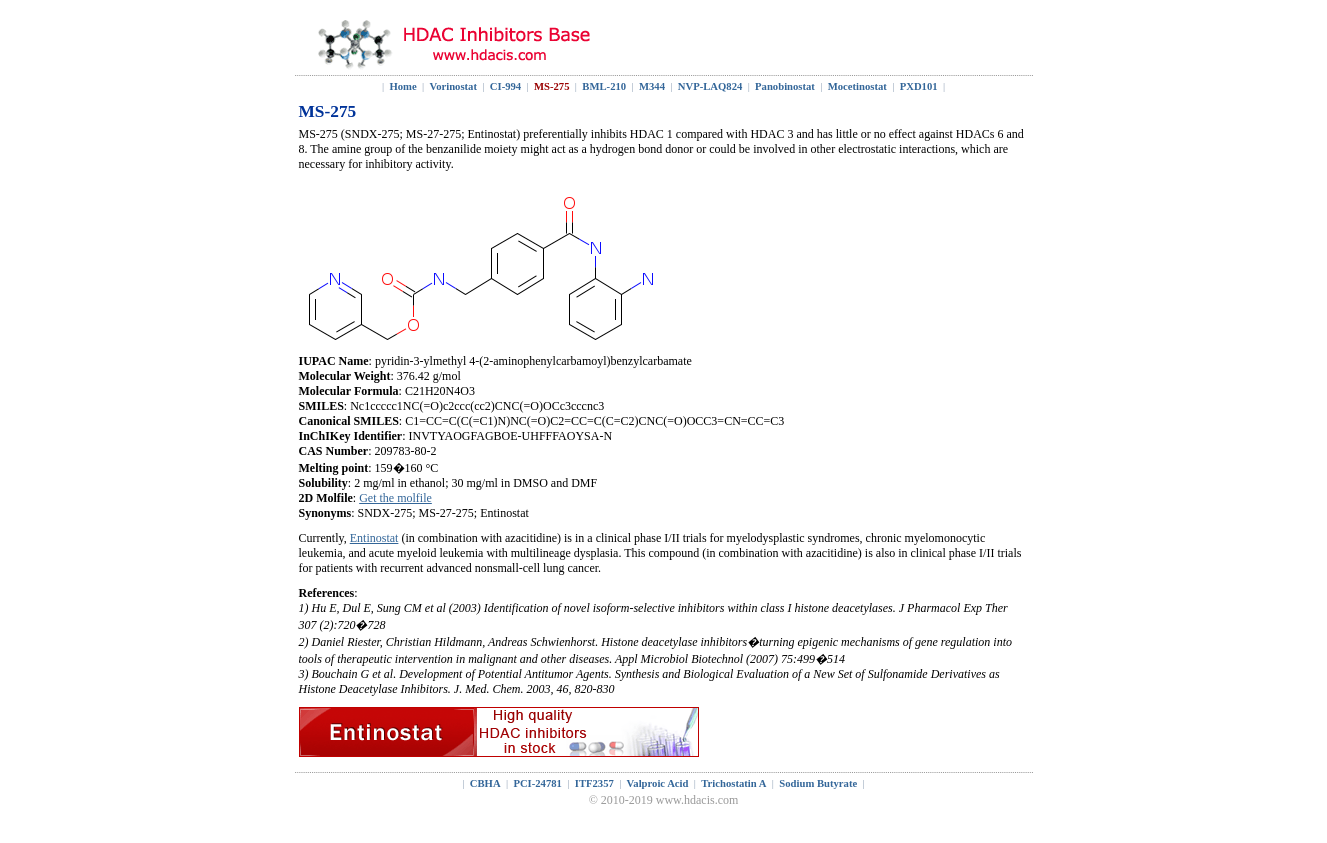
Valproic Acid (658, 783)
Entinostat (374, 538)
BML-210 (604, 86)
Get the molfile (395, 498)
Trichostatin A (733, 783)
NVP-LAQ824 (710, 86)
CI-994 (505, 86)
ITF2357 (594, 783)
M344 (652, 86)
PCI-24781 (537, 783)
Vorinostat (453, 86)
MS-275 (552, 86)
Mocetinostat (857, 86)
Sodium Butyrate (818, 783)
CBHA (485, 783)
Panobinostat (785, 86)
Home (402, 86)
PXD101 (919, 86)
